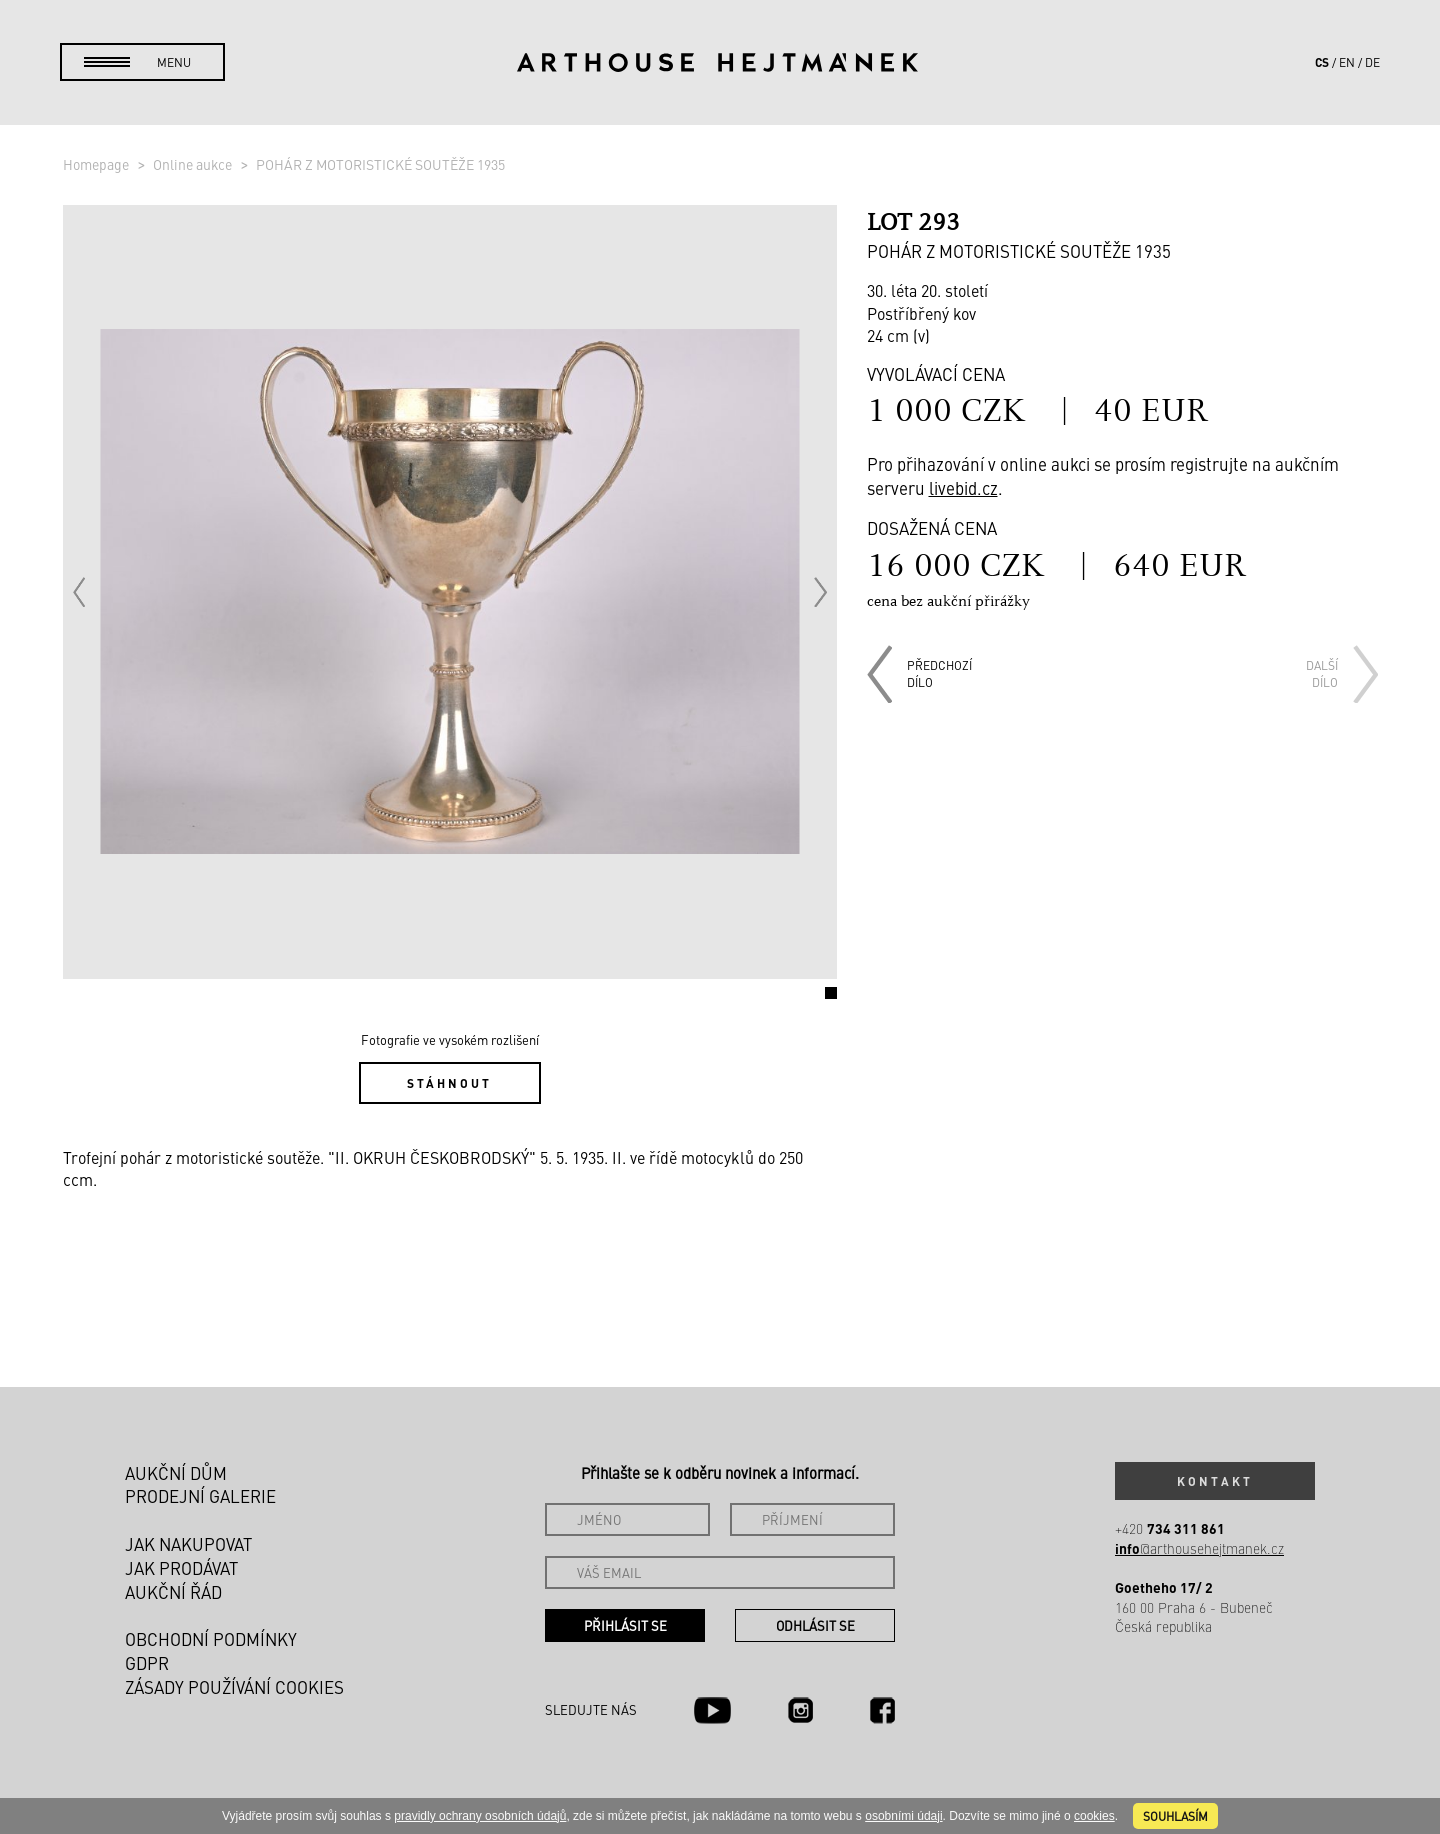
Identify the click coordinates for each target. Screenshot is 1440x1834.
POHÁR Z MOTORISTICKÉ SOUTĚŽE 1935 (380, 164)
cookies (1094, 1816)
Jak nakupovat (188, 1544)
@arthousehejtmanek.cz (1199, 1548)
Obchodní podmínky (211, 1639)
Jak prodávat (181, 1568)
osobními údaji (903, 1816)
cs (1322, 62)
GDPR (147, 1663)
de (1372, 62)
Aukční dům (176, 1473)
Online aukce (194, 164)
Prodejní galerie (200, 1496)
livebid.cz (963, 488)
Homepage (97, 164)
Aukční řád (173, 1592)
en (1347, 62)
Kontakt (1215, 1481)
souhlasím (1175, 1816)
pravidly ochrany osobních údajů (480, 1816)
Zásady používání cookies (234, 1687)
